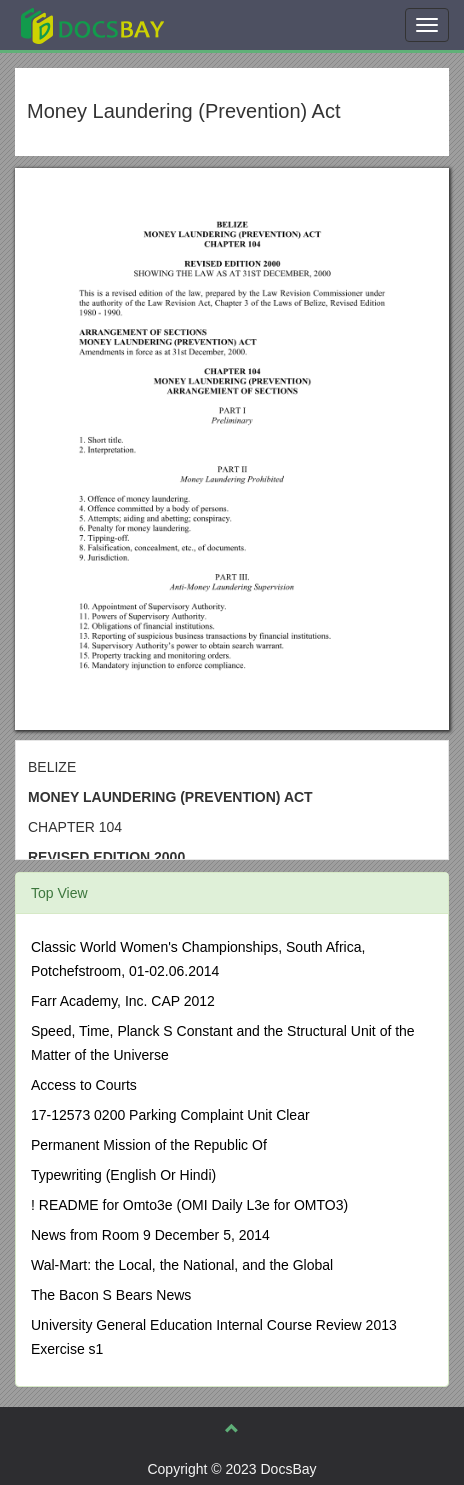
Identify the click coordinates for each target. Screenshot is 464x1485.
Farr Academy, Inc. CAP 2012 (123, 1001)
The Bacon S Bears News (111, 1295)
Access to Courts (84, 1085)
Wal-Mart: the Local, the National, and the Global (182, 1265)
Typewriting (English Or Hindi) (123, 1175)
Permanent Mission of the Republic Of (149, 1145)
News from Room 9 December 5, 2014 (150, 1235)
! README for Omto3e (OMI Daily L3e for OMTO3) (189, 1205)
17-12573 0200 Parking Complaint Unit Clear (170, 1115)
